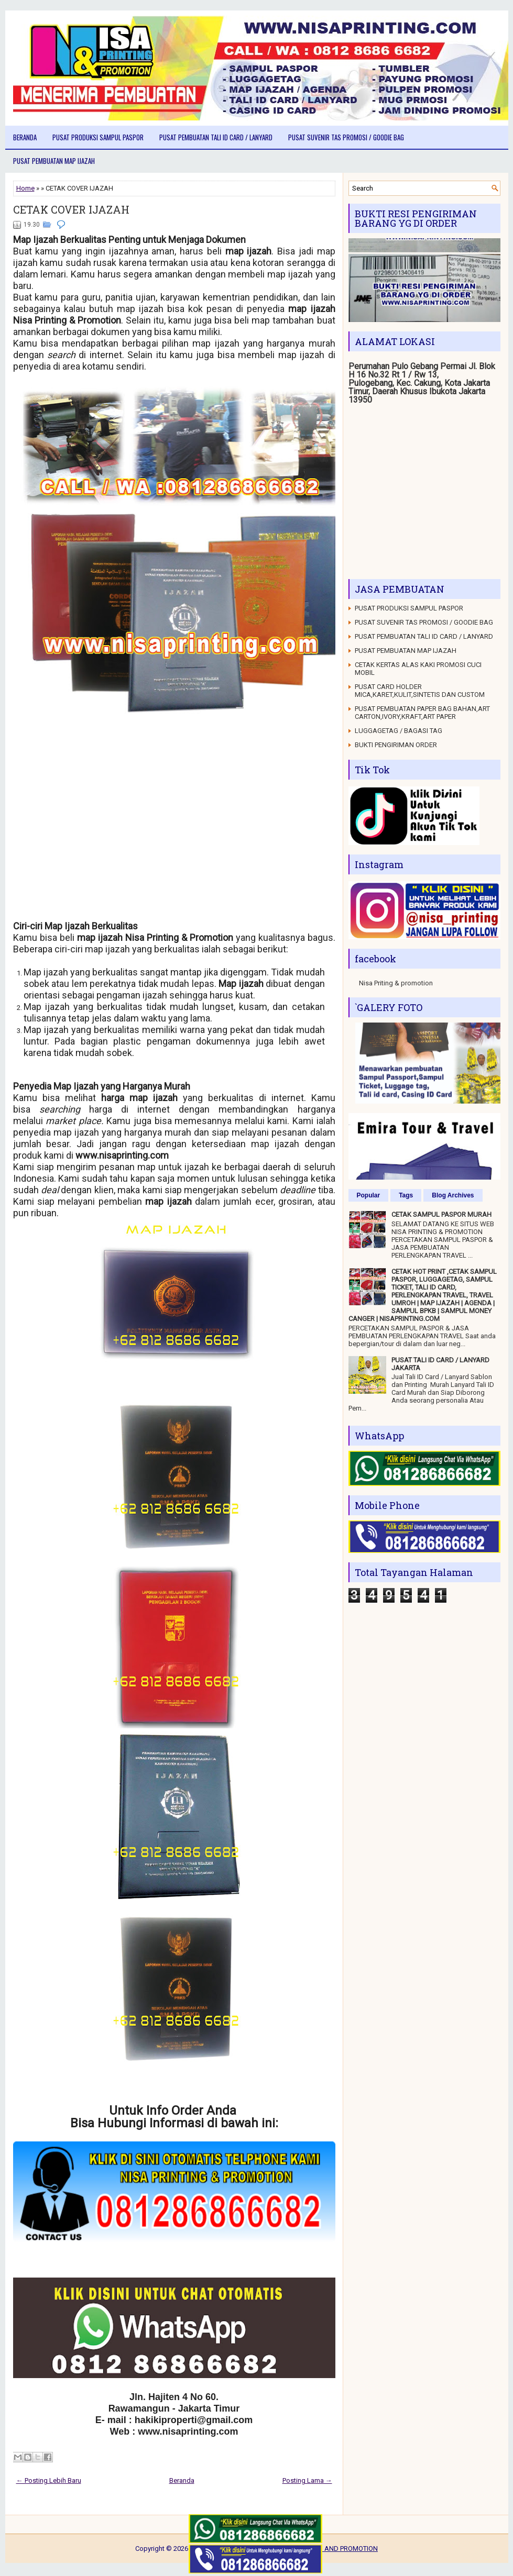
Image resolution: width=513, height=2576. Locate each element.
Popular (368, 1195)
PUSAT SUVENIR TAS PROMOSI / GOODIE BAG (346, 137)
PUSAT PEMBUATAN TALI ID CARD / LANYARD (215, 137)
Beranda (25, 137)
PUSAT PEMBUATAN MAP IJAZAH (54, 161)
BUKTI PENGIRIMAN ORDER (396, 745)
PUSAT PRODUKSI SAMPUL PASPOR (98, 137)
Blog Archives (453, 1195)
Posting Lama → (307, 2480)
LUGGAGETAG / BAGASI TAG (398, 731)
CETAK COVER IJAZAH (71, 209)
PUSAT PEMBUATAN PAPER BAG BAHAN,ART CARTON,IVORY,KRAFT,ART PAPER (422, 712)
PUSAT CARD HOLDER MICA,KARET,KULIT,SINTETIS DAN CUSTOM (420, 690)
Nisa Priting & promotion (396, 983)
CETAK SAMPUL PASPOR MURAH (441, 1214)
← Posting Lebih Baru (48, 2480)
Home (25, 188)
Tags (406, 1195)
